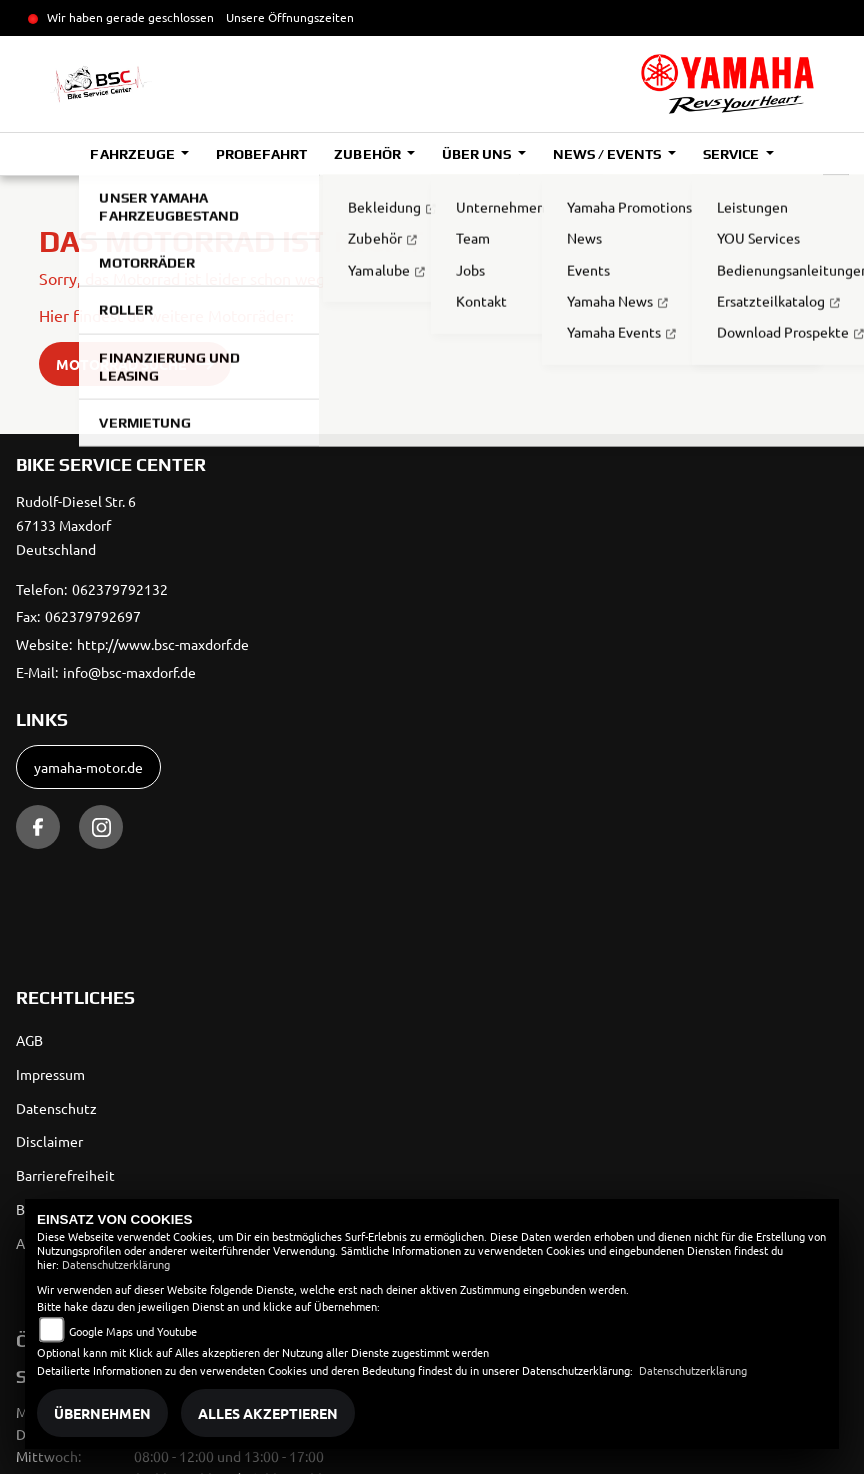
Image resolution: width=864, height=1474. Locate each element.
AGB (29, 1040)
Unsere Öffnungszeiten (290, 17)
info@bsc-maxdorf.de (129, 672)
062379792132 (120, 589)
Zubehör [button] (368, 154)
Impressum (50, 1074)
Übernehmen (102, 1413)
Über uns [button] (478, 154)
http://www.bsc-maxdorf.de (163, 644)
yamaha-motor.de (88, 767)
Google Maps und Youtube (133, 1331)
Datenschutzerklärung (116, 1264)
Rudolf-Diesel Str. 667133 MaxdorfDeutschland (76, 525)
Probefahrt (261, 154)
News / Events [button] (608, 154)
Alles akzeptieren (268, 1413)
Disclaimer (49, 1141)
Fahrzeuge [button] (133, 154)
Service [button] (732, 154)
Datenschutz (56, 1108)
